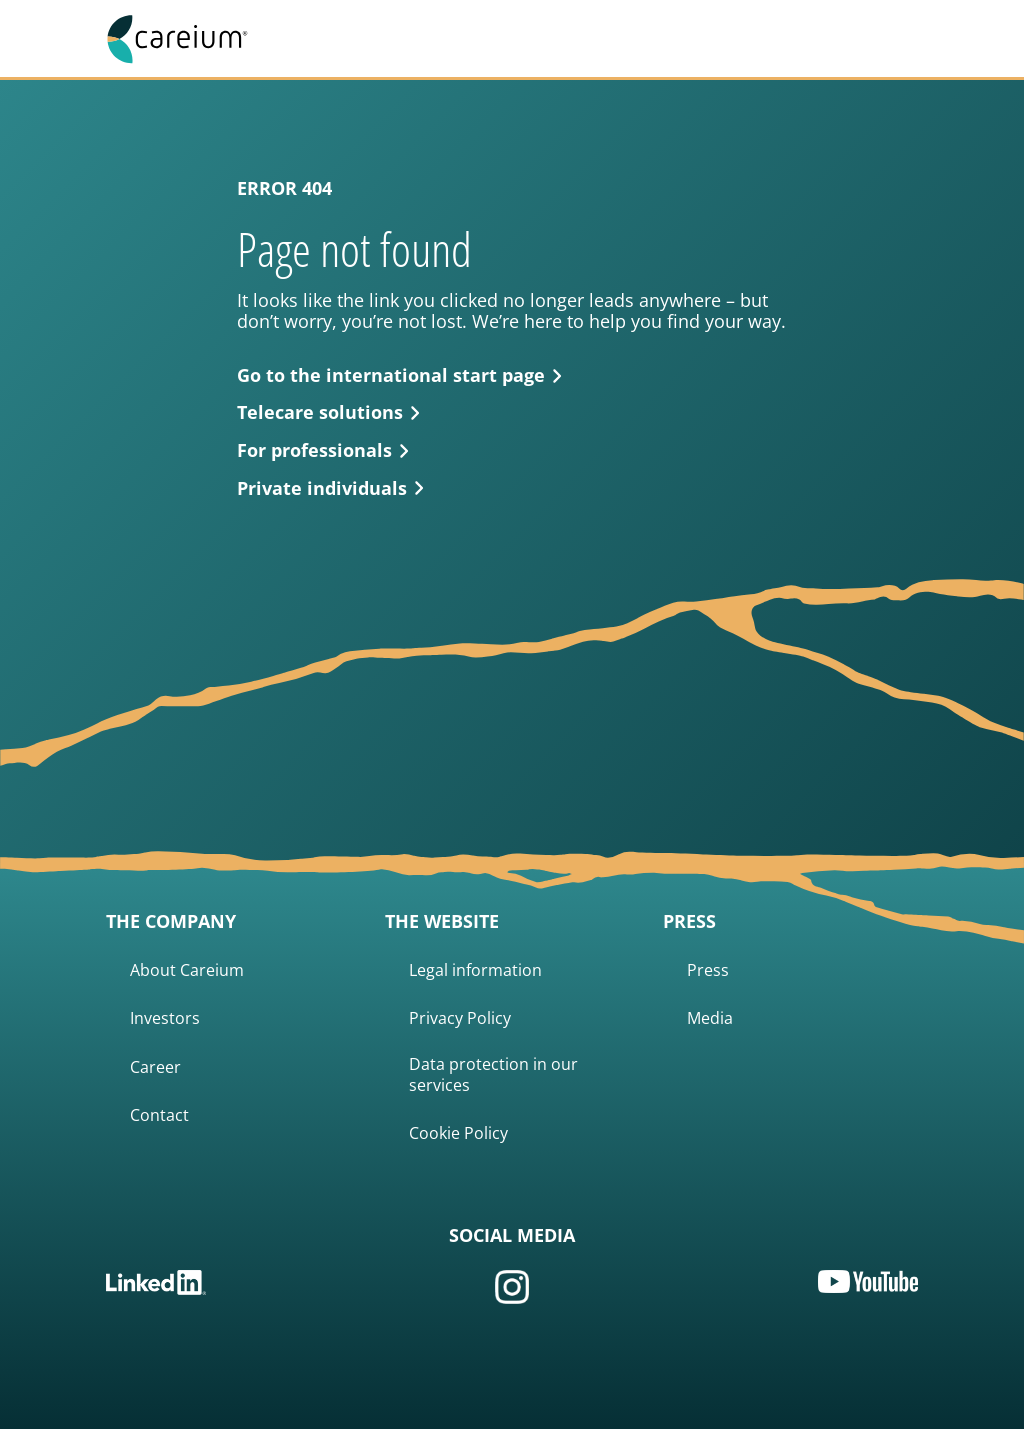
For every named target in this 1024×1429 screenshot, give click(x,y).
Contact (159, 1115)
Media (710, 1018)
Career (155, 1067)
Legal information (475, 970)
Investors (165, 1018)
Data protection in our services (493, 1075)
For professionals (323, 451)
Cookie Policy (458, 1133)
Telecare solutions (328, 413)
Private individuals (330, 489)
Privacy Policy (460, 1018)
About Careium (187, 970)
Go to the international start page (399, 376)
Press (708, 970)
